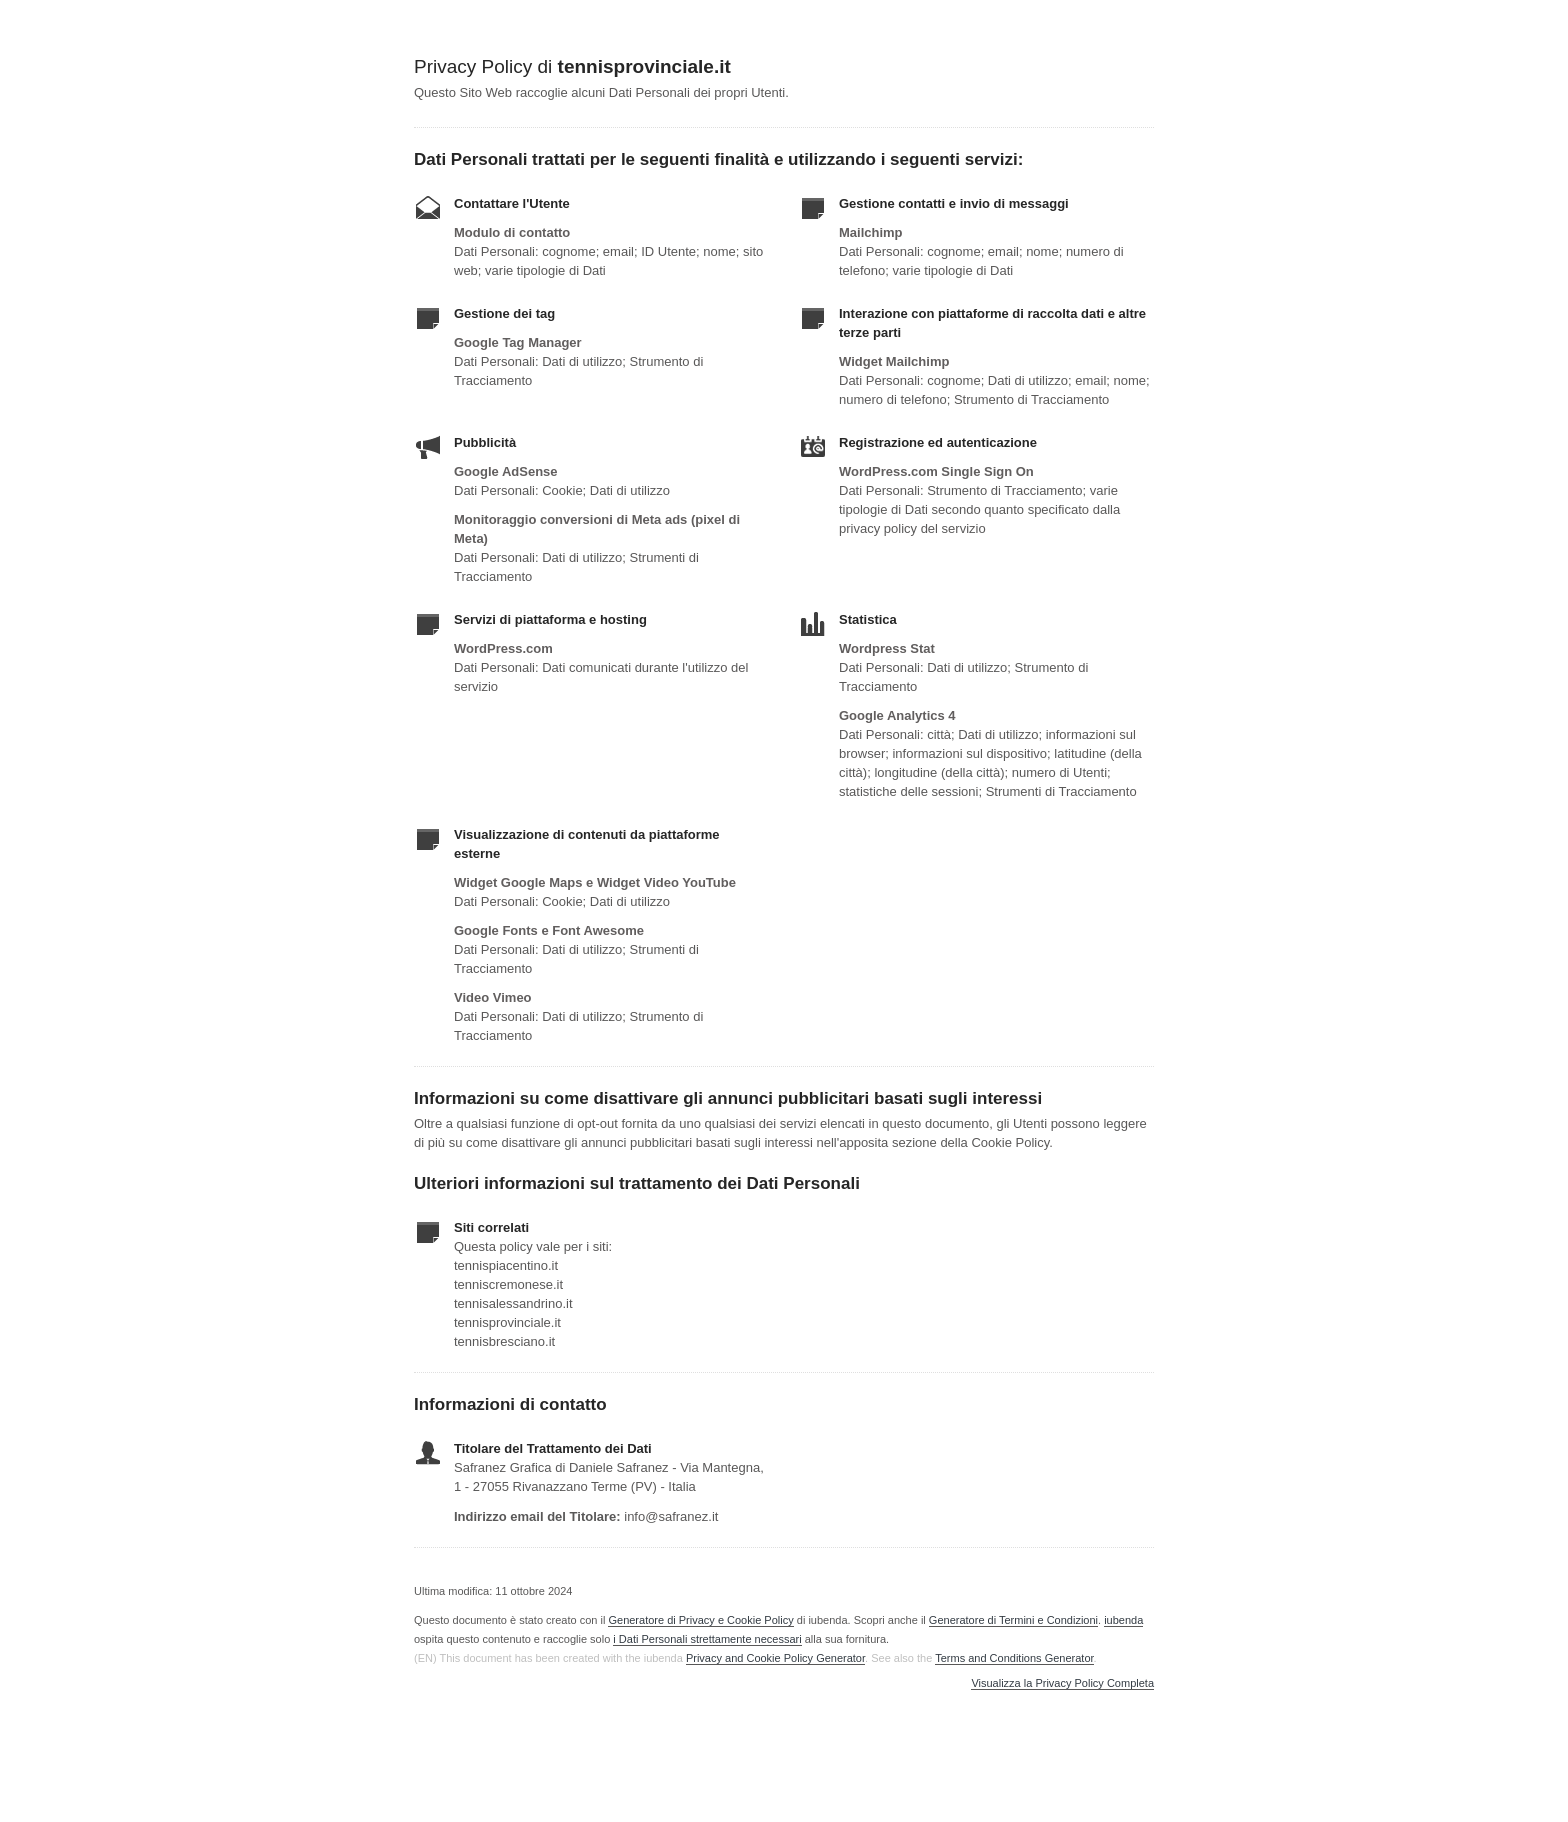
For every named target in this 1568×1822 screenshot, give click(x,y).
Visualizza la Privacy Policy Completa (1062, 1683)
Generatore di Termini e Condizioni (1013, 1620)
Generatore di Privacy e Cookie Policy (700, 1620)
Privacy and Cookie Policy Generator (775, 1658)
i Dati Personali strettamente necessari (707, 1639)
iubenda (1123, 1620)
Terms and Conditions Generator (1014, 1658)
